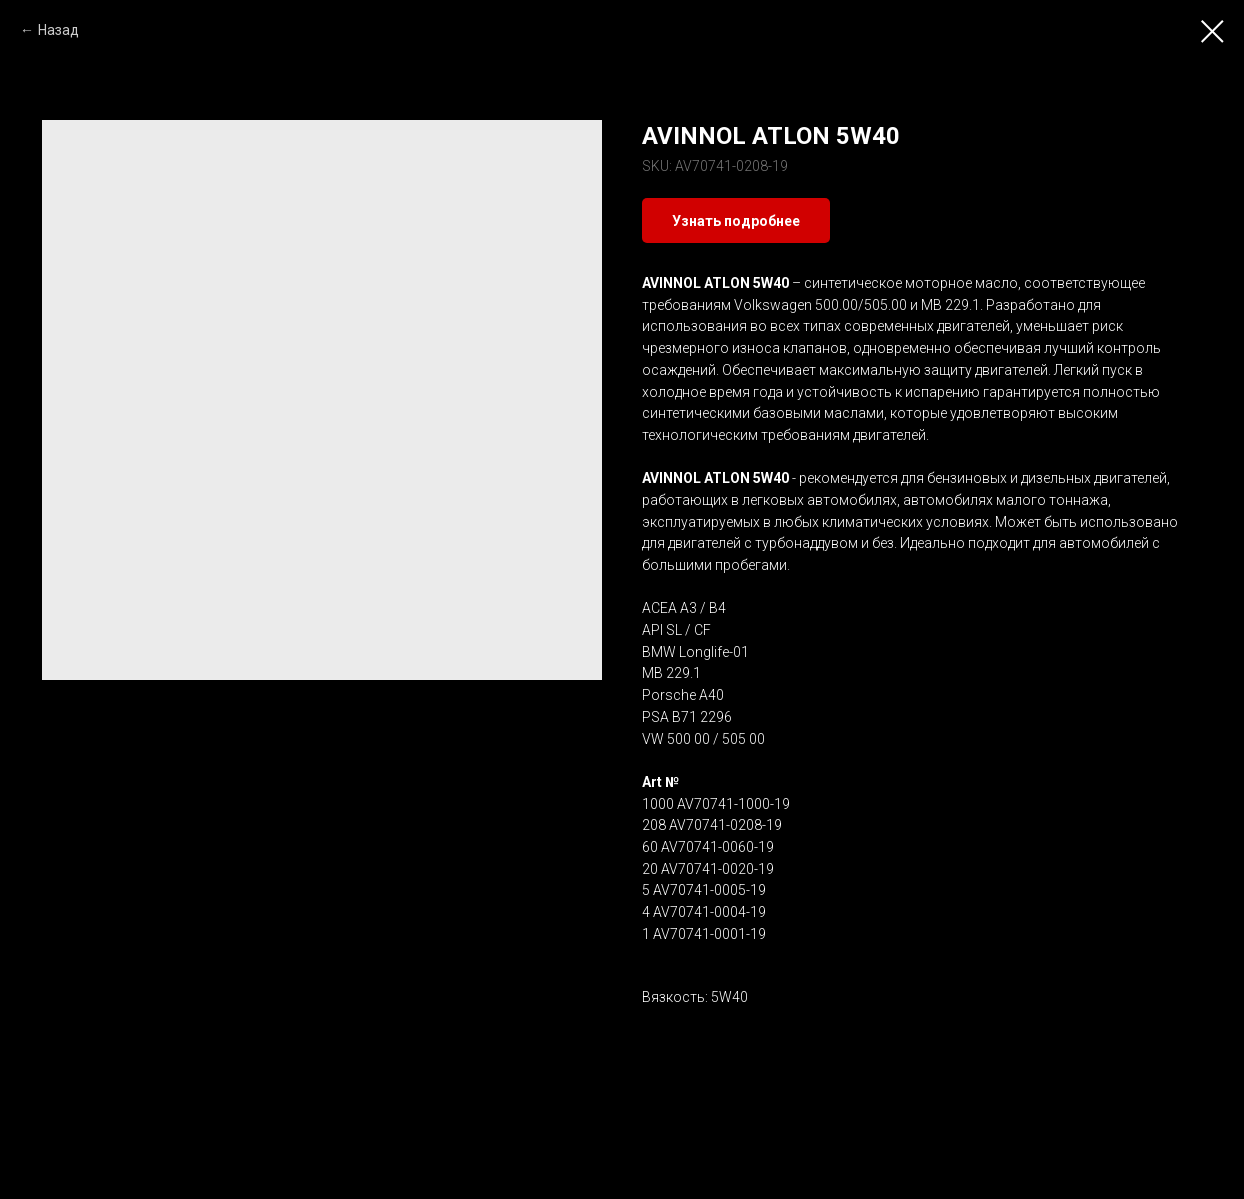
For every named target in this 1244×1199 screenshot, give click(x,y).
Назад (58, 30)
